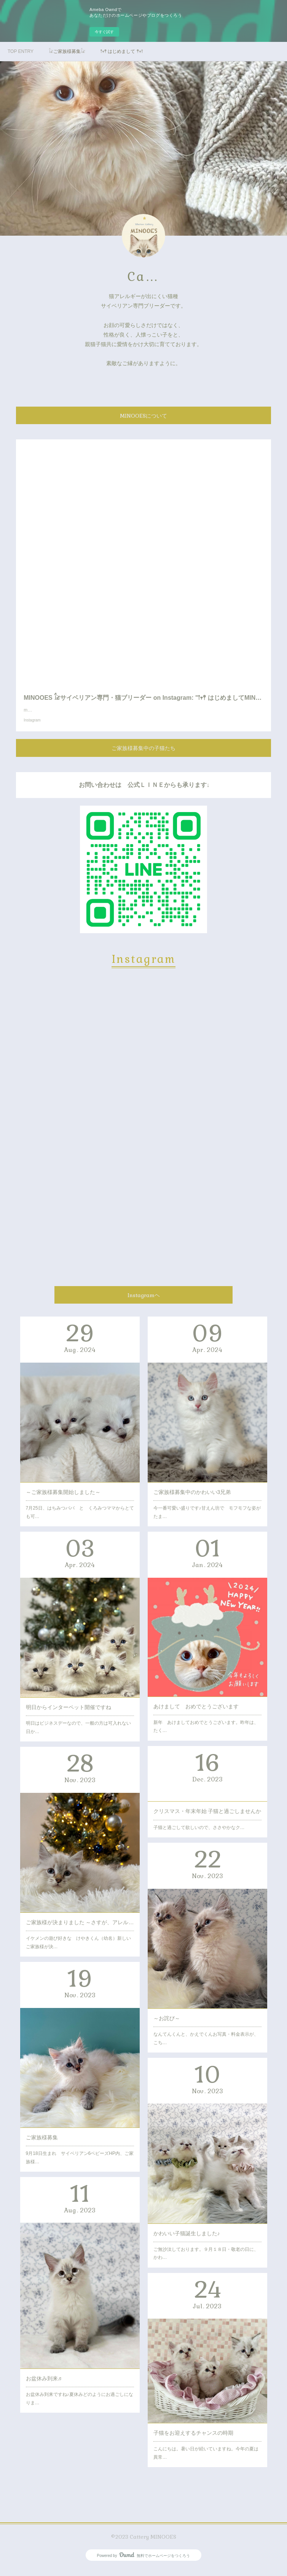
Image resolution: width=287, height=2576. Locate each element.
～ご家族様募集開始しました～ (63, 1500)
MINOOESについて (143, 415)
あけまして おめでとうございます (196, 1714)
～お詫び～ (166, 2026)
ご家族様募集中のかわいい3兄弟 (192, 1500)
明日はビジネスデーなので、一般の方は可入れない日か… (78, 1735)
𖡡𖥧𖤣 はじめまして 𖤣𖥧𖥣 (121, 51)
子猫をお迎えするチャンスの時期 (193, 2440)
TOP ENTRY (20, 51)
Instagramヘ (144, 1302)
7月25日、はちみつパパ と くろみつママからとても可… (80, 1520)
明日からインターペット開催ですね (68, 1715)
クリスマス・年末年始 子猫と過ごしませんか (207, 1819)
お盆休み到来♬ (44, 2386)
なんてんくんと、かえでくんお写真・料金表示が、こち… (205, 2046)
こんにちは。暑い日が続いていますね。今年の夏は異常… (205, 2460)
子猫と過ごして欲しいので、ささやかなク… (199, 1835)
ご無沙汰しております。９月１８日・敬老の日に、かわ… (205, 2261)
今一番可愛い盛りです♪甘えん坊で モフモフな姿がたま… (207, 1520)
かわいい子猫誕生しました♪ (186, 2241)
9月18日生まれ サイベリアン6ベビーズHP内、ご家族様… (80, 2165)
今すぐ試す (104, 32)
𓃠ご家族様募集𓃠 (67, 51)
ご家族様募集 (42, 2145)
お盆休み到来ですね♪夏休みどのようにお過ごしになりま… (79, 2406)
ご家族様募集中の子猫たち (143, 755)
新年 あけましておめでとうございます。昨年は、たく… (205, 1734)
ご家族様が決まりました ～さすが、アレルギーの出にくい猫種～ (80, 1930)
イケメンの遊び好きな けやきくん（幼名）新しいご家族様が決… (78, 1950)
